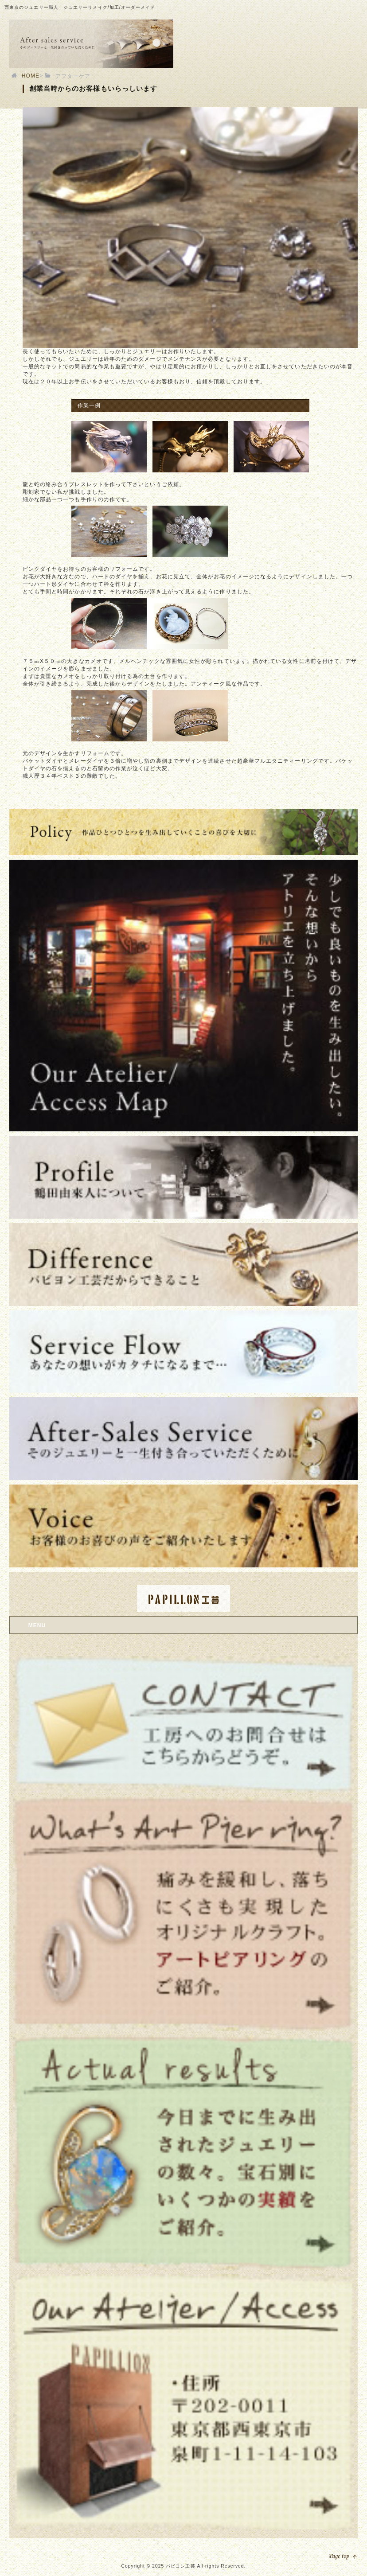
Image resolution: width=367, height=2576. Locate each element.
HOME (30, 76)
